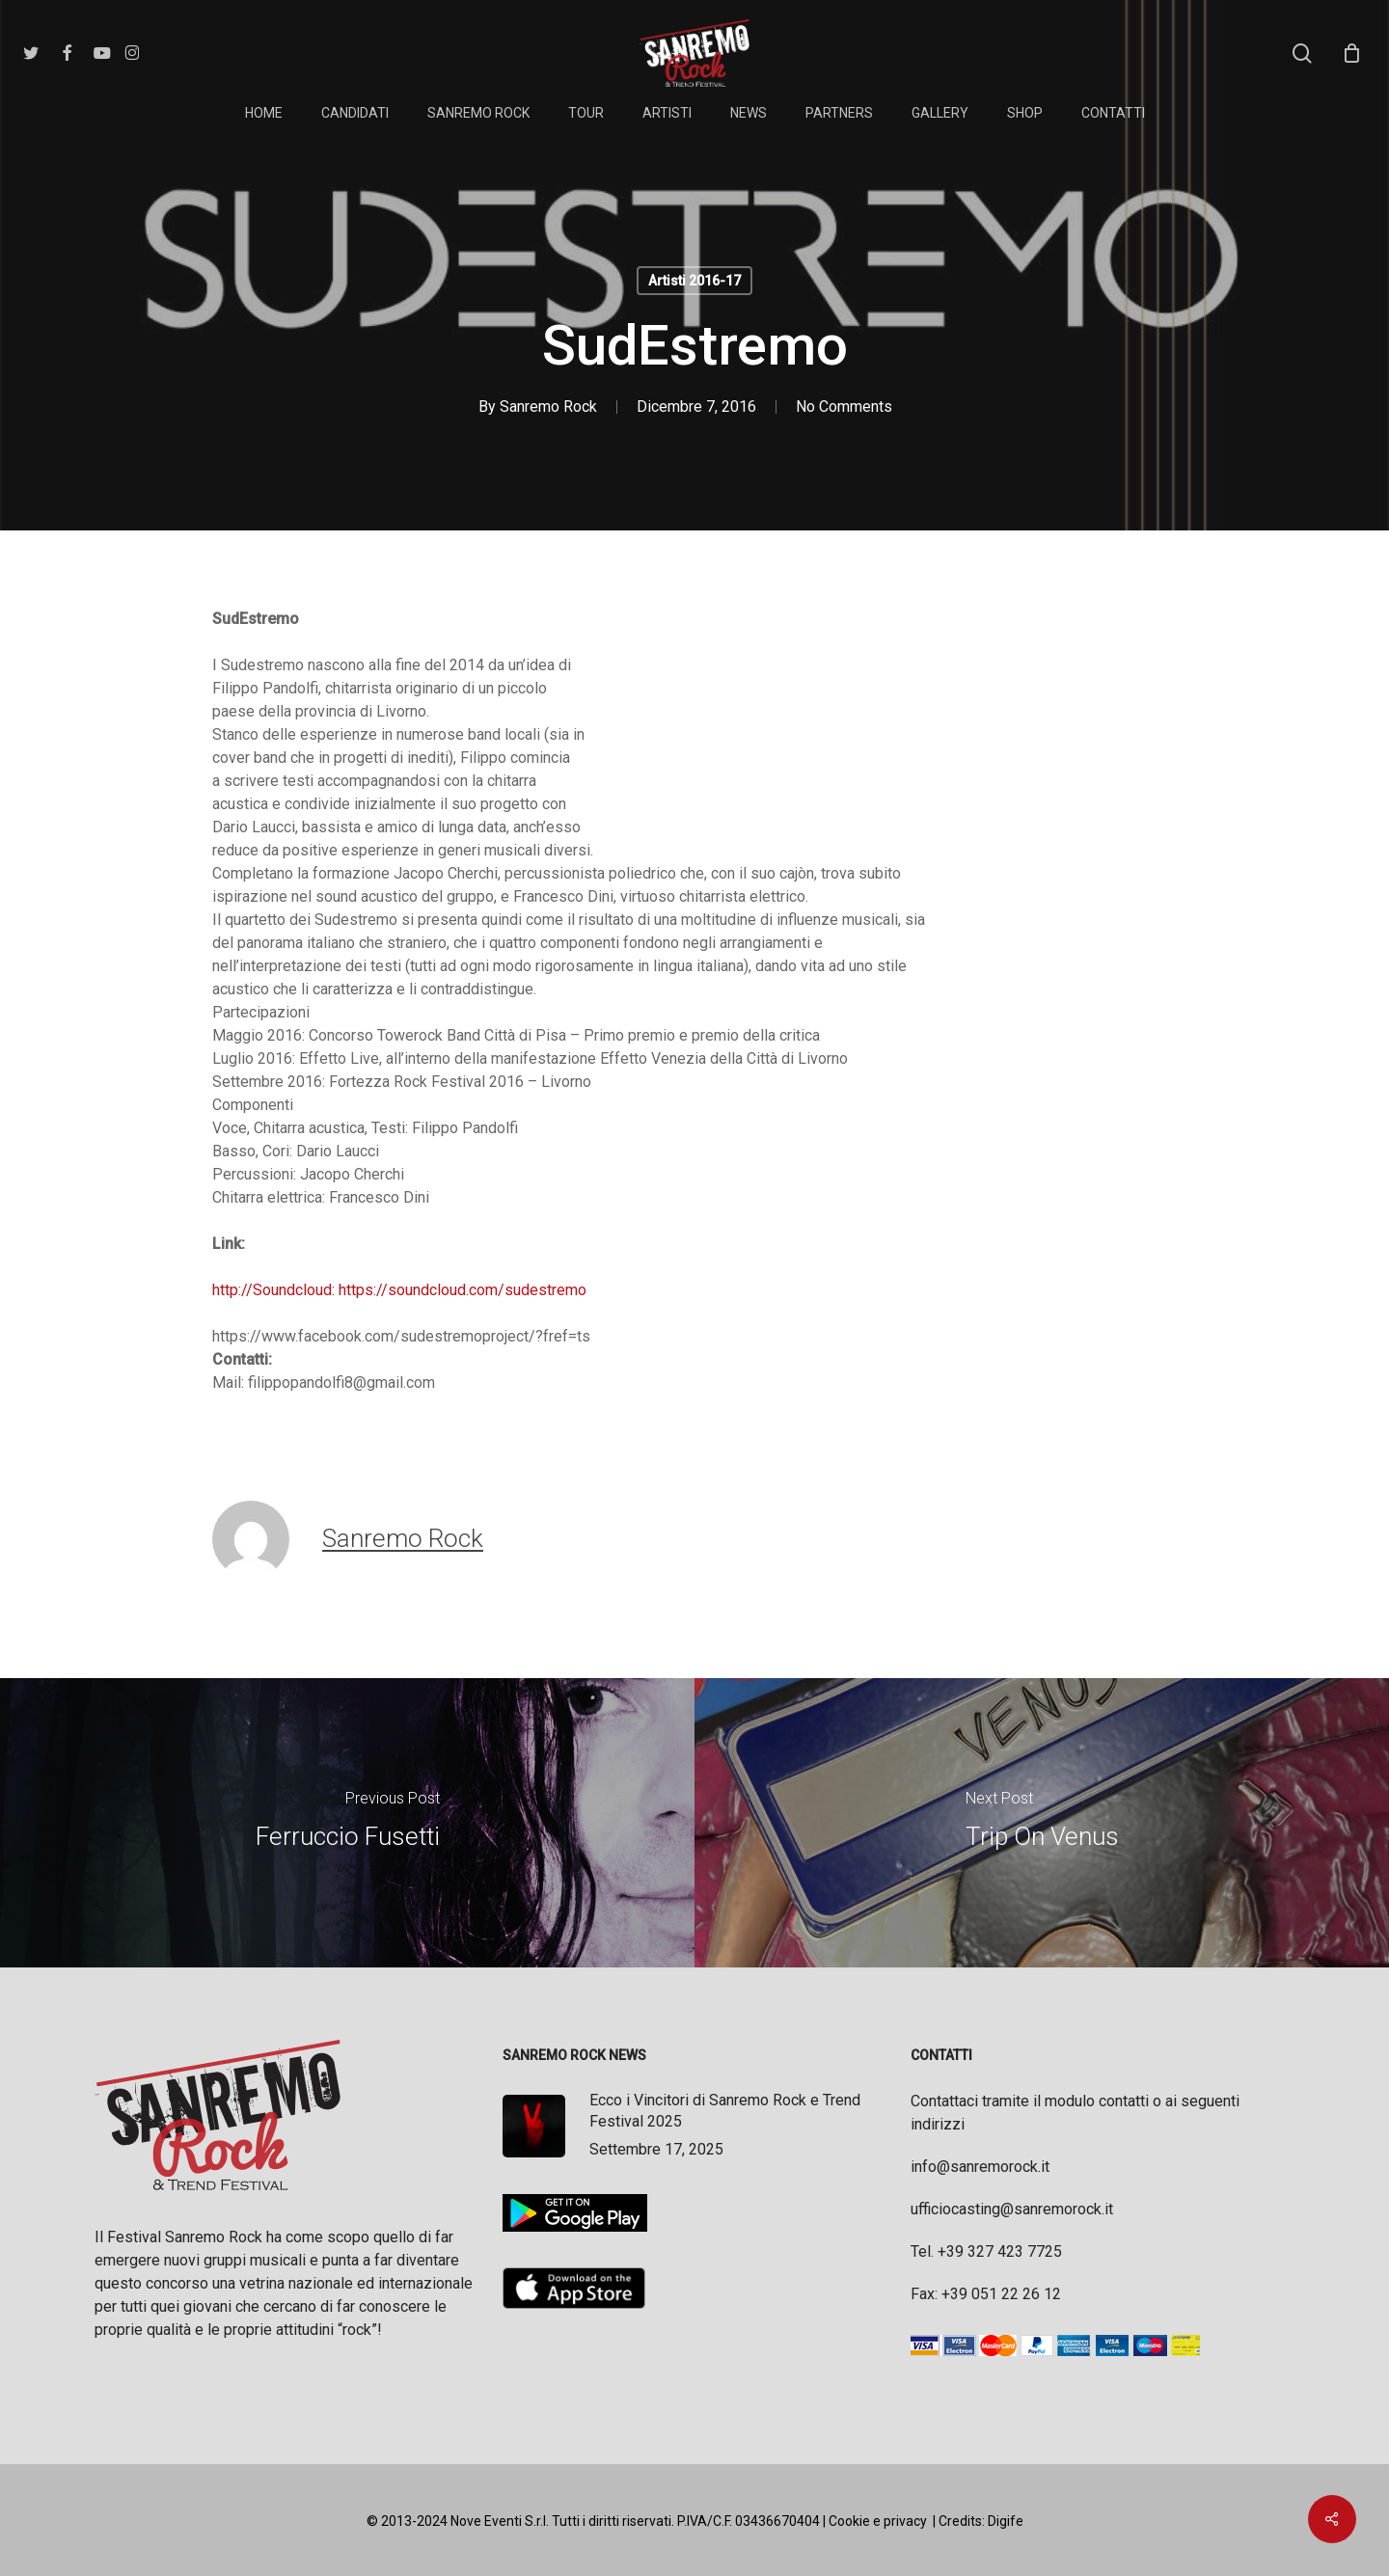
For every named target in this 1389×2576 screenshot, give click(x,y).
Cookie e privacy (878, 2521)
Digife (1005, 2521)
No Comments (844, 406)
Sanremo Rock (548, 406)
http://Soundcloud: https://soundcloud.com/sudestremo (399, 1290)
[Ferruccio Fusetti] (347, 1822)
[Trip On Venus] (1041, 1822)
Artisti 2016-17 (694, 280)
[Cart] (1351, 53)
